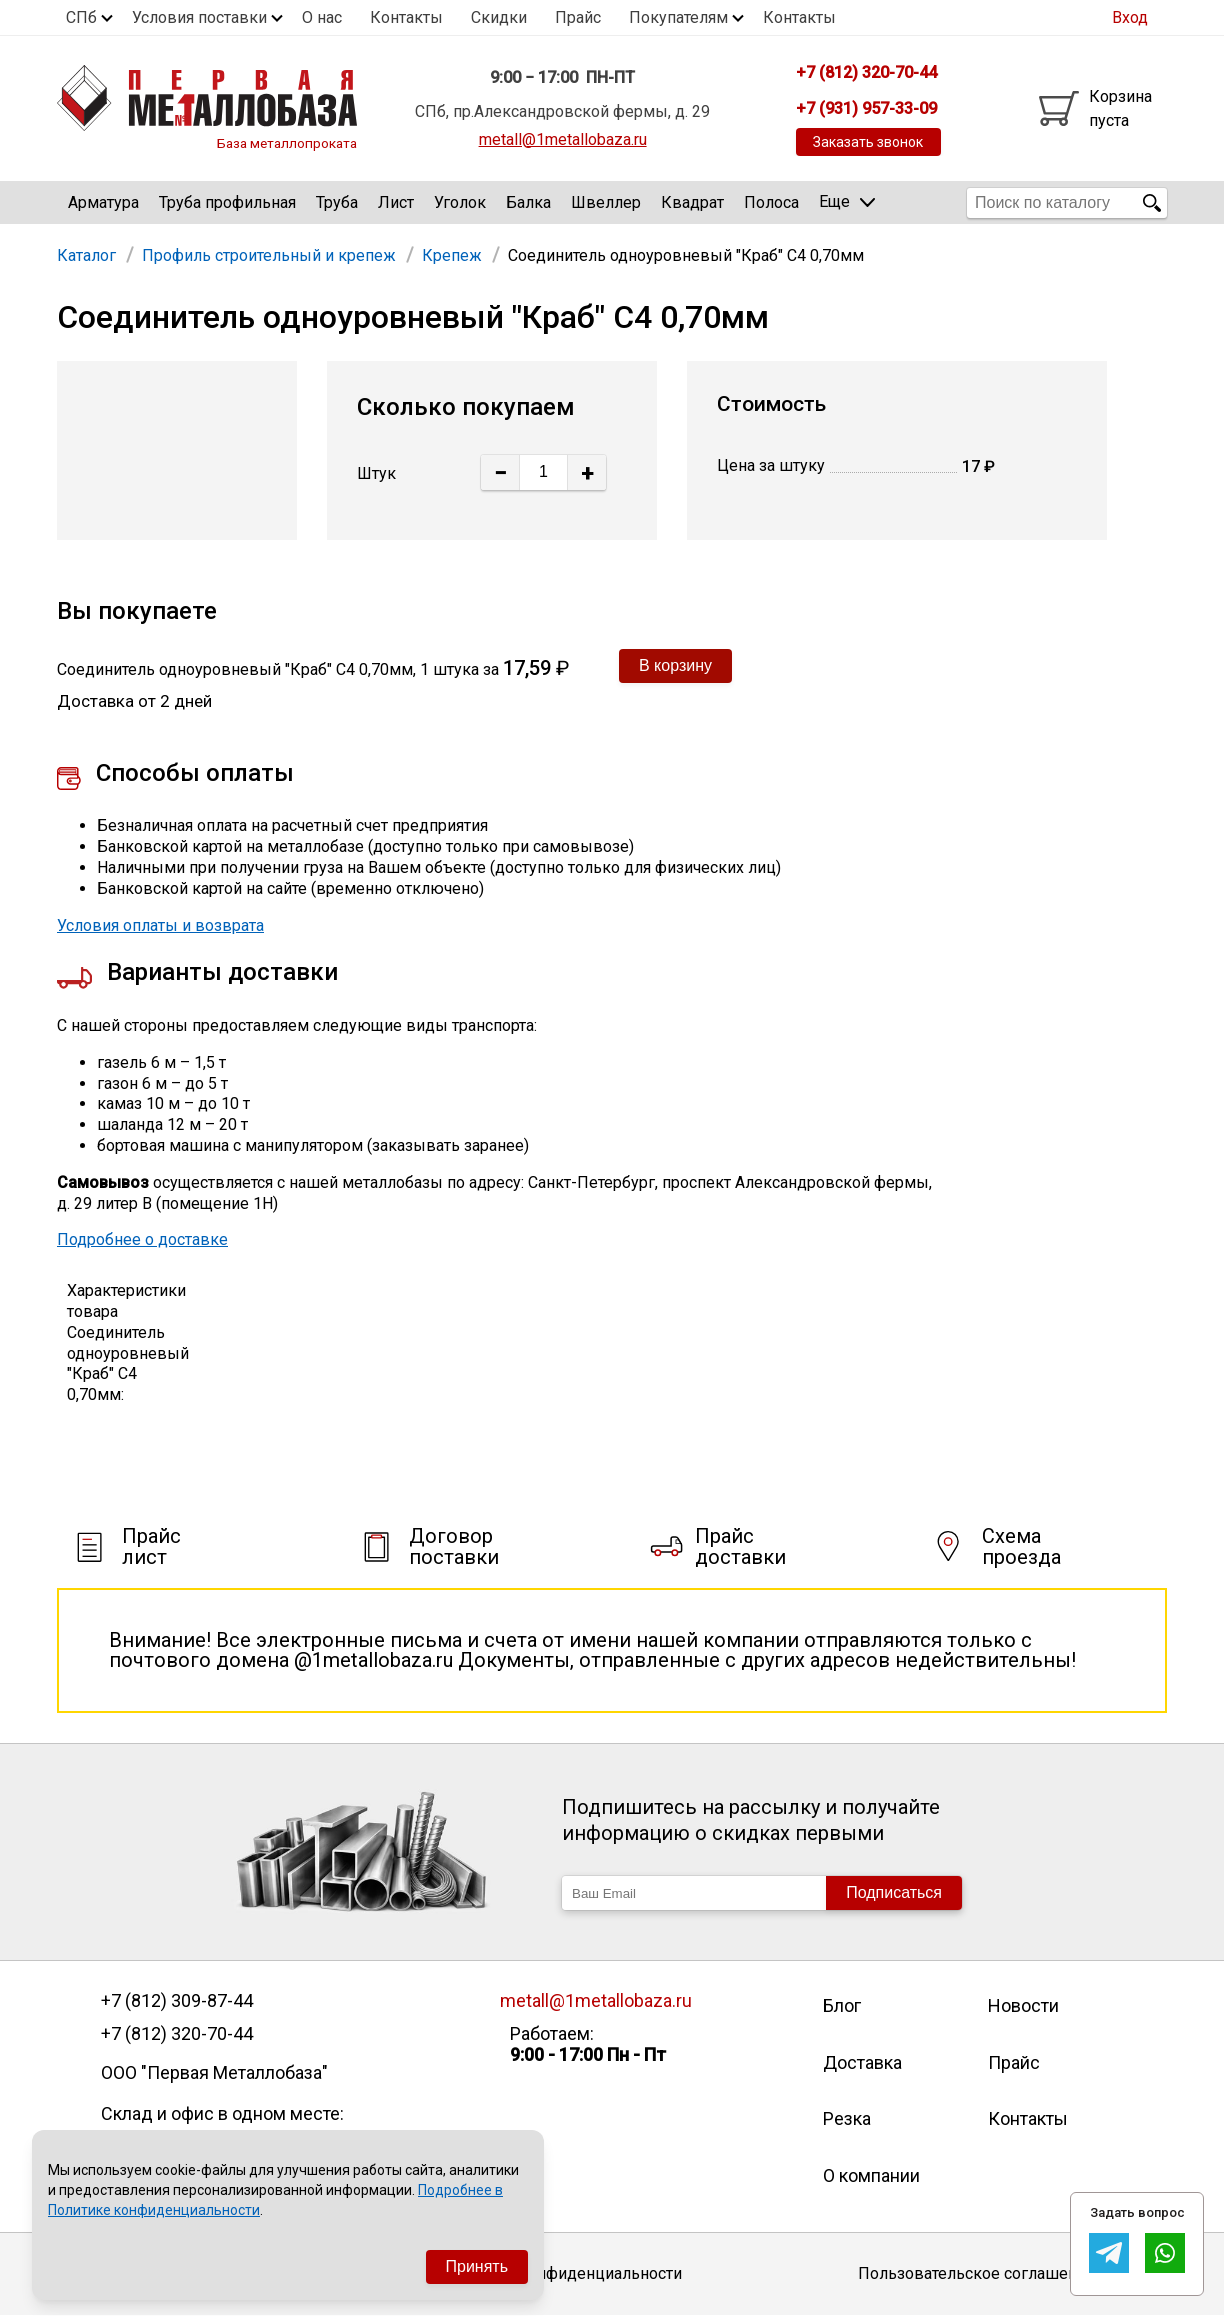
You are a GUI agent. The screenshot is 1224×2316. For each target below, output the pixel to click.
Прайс (578, 17)
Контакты (406, 17)
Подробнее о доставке (142, 1239)
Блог (842, 2005)
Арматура (103, 202)
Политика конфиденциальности (562, 2273)
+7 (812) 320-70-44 (177, 2034)
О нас (322, 17)
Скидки (499, 17)
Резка (847, 2118)
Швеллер (606, 202)
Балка (528, 202)
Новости (1023, 2005)
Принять (477, 2266)
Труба (337, 202)
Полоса (771, 202)
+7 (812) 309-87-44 (177, 2001)
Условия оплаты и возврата (160, 925)
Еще (847, 201)
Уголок (460, 202)
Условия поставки (199, 17)
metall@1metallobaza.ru (563, 139)
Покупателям (678, 17)
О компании (871, 2175)
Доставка (862, 2062)
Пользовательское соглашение (976, 2273)
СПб (81, 17)
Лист (396, 202)
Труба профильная (227, 202)
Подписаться (894, 1892)
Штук (376, 473)
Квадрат (692, 202)
